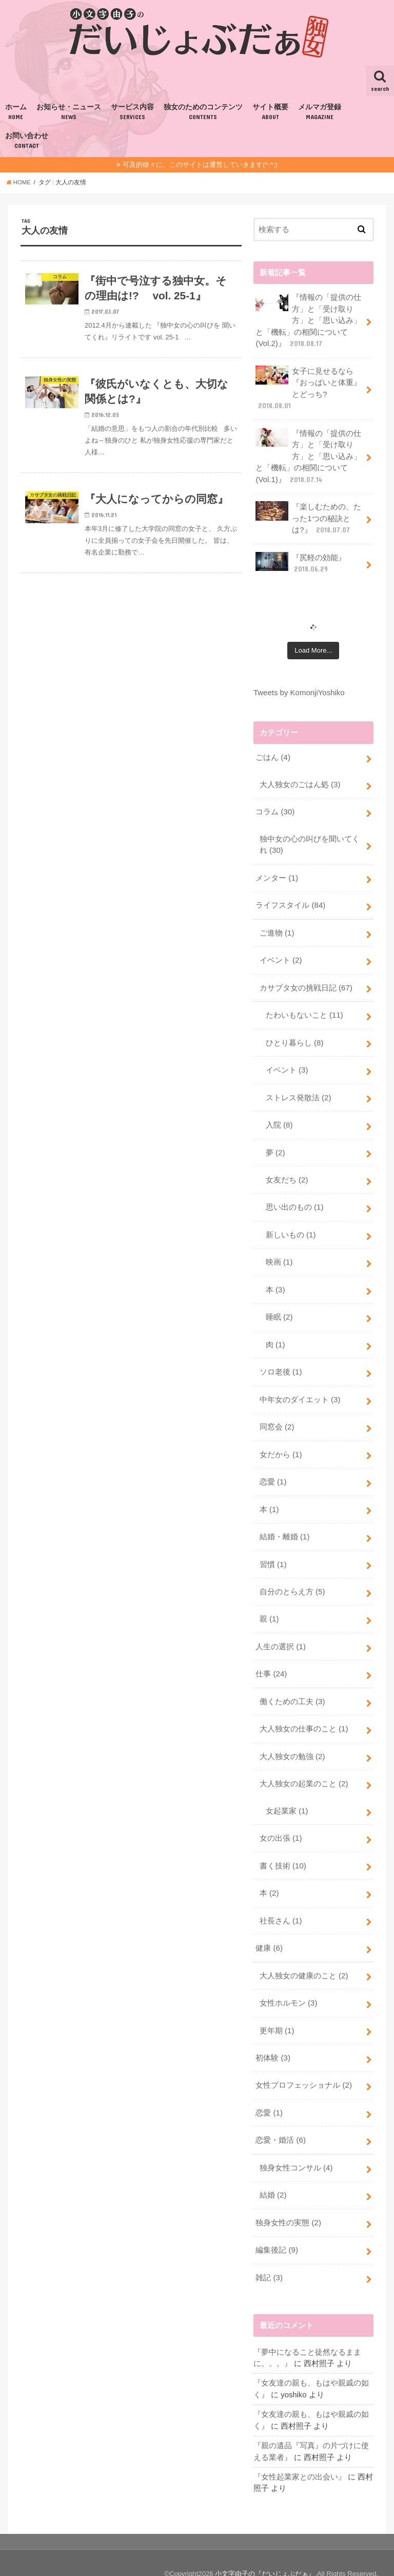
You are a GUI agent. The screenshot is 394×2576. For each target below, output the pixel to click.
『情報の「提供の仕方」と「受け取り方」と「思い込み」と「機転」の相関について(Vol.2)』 (308, 320)
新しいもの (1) (291, 1226)
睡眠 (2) (279, 1307)
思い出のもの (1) (294, 1199)
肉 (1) (275, 1334)
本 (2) (269, 1877)
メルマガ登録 (319, 112)
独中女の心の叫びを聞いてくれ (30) (310, 840)
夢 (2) (275, 1144)
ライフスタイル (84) (290, 900)
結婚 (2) (273, 2176)
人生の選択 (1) (280, 1633)
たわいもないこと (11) (304, 1009)
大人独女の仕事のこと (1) (304, 1715)
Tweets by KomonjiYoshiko (298, 689)
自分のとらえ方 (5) (292, 1579)
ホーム (16, 112)
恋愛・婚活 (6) (280, 2121)
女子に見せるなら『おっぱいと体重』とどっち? (308, 387)
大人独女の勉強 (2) (292, 1742)
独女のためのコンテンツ (203, 112)
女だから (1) (281, 1443)
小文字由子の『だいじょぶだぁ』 (265, 2552)
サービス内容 (132, 112)
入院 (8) (279, 1117)
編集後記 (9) (276, 2230)
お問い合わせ (26, 141)
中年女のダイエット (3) (300, 1389)
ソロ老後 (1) (281, 1362)
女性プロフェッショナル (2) (303, 2067)
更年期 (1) (277, 2013)
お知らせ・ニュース (68, 112)
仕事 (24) (271, 1660)
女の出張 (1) (281, 1823)
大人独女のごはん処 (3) (300, 780)
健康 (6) (268, 1932)
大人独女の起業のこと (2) (304, 1769)
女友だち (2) (287, 1172)
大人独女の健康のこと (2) (304, 1959)
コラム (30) (274, 808)
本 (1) (269, 1498)
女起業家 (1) (287, 1795)
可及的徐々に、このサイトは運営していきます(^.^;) (200, 164)
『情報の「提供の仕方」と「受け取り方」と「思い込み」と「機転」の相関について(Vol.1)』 (308, 454)
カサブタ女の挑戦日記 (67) (306, 982)
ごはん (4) (272, 754)
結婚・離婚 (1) (284, 1525)
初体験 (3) (272, 2040)
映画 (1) (279, 1253)
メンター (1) (276, 873)
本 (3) (275, 1280)
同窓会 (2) (277, 1416)
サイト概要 (270, 112)
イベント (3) (287, 1063)
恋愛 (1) (273, 1470)
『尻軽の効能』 (300, 560)
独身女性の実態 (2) (288, 2203)
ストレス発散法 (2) (298, 1090)
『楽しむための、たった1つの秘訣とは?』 (308, 515)
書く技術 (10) (283, 1850)
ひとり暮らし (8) (294, 1036)
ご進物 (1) (277, 927)
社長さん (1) (281, 1904)
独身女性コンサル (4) (296, 2149)
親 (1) (269, 1606)
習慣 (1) (273, 1552)
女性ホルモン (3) (288, 1986)
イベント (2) (281, 954)
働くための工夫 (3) (292, 1688)
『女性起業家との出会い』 (299, 2455)
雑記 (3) (268, 2258)
